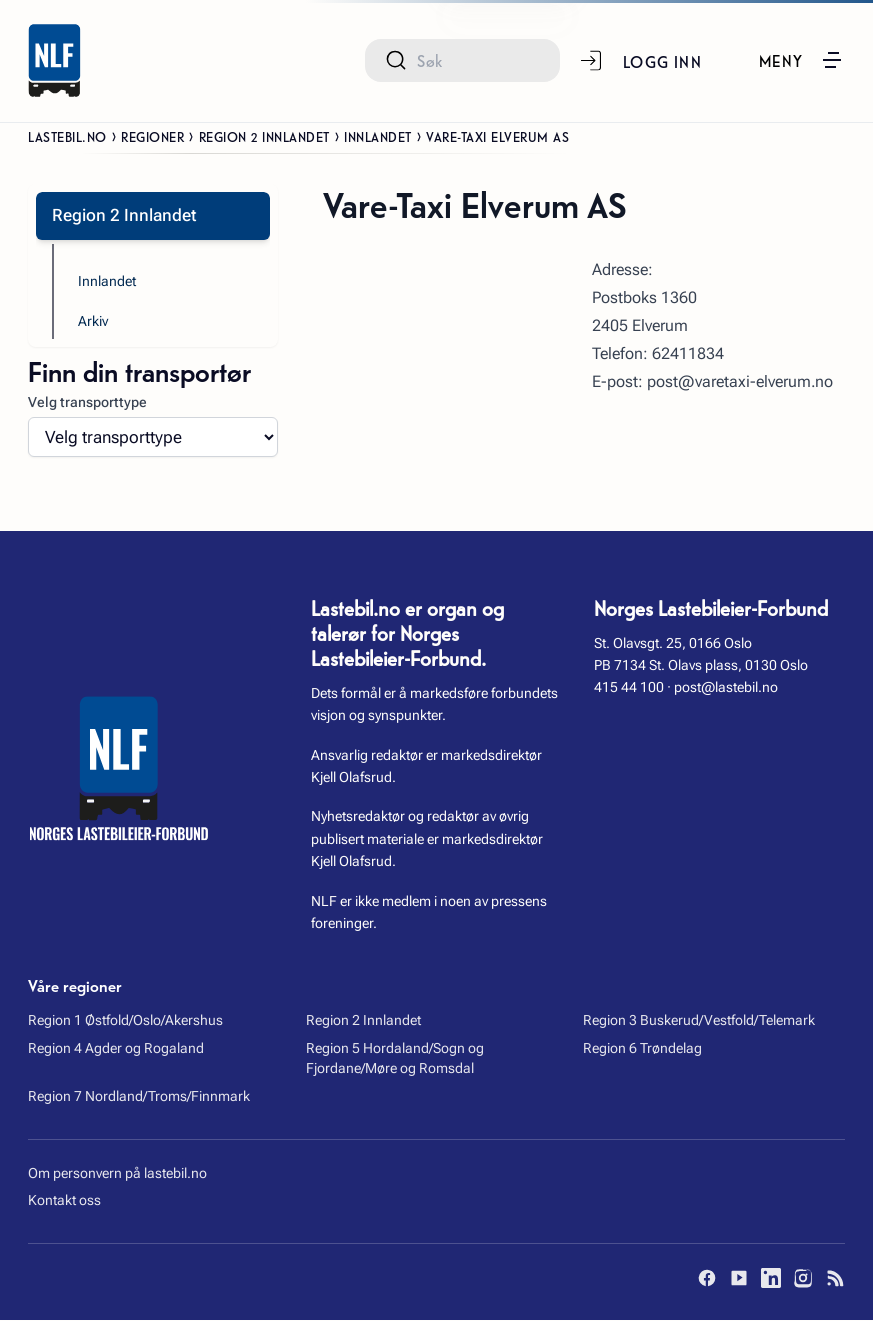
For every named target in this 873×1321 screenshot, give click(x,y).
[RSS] (835, 1279)
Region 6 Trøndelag (642, 1048)
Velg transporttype (87, 402)
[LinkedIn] (771, 1279)
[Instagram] (803, 1279)
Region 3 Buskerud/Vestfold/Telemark (699, 1020)
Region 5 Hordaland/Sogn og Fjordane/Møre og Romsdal (395, 1058)
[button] (801, 60)
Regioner (152, 136)
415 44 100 (629, 688)
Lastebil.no (67, 136)
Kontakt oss (64, 1201)
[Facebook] (707, 1279)
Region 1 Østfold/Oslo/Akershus (125, 1020)
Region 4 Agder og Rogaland (116, 1048)
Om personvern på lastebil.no (117, 1173)
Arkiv (93, 321)
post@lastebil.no (726, 688)
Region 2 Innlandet (264, 136)
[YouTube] (739, 1279)
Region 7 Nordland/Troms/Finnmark (139, 1096)
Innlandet (378, 136)
